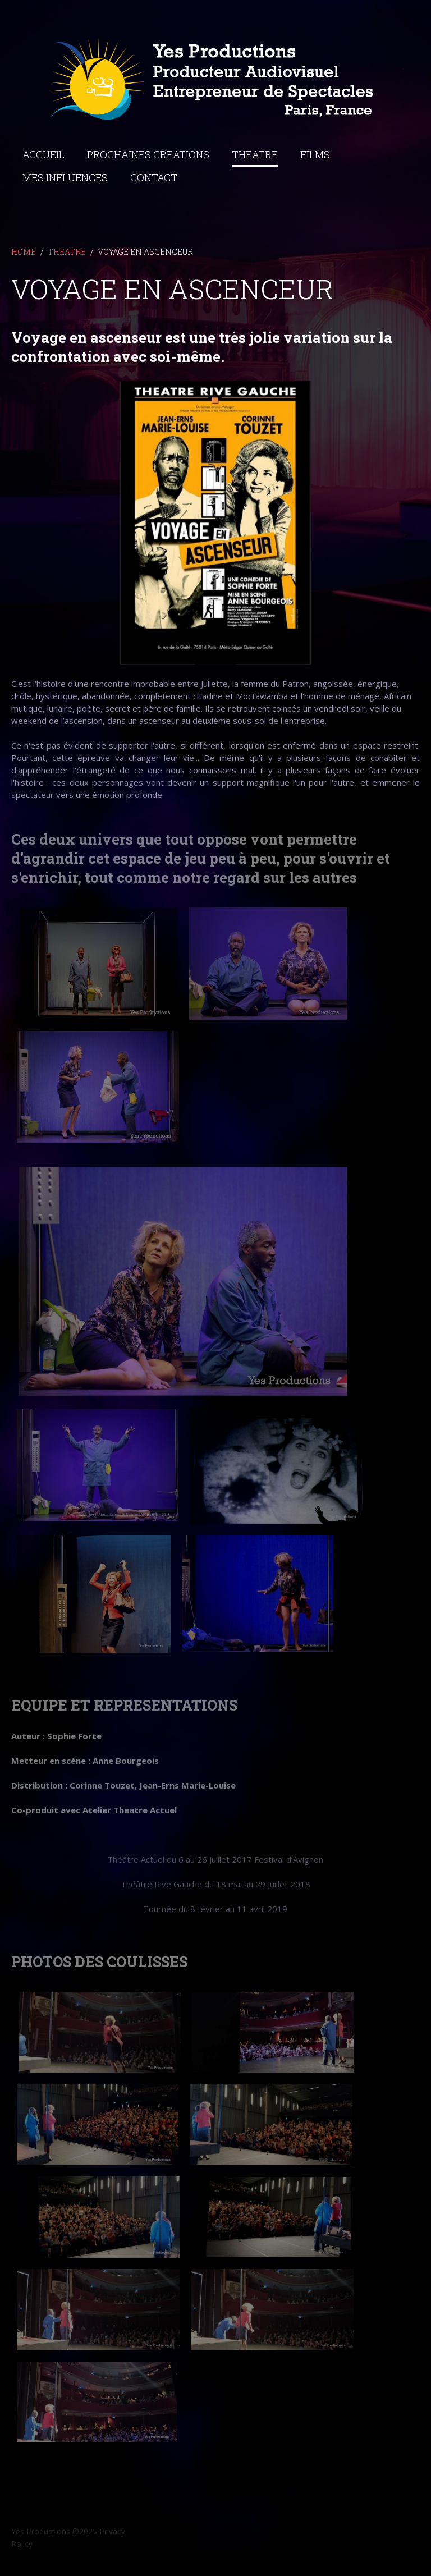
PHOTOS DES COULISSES (99, 1960)
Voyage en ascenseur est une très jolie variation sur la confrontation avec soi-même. (201, 352)
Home (23, 258)
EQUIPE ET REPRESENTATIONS (124, 1704)
